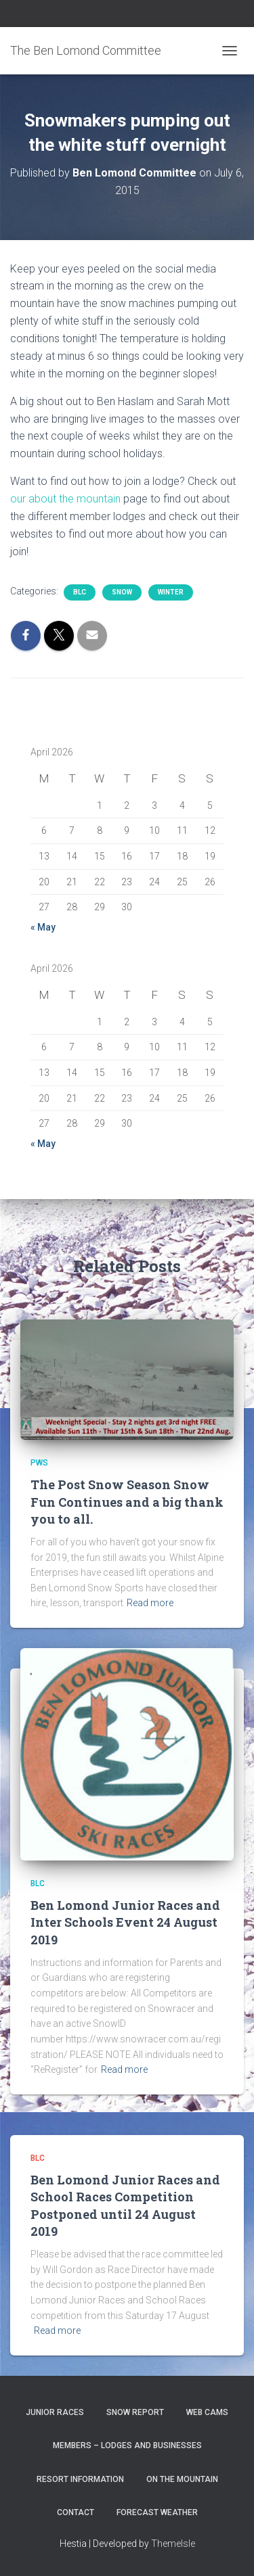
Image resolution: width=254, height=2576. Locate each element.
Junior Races (55, 2412)
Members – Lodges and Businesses (127, 2445)
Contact (75, 2512)
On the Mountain (182, 2479)
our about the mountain (65, 498)
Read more (150, 1602)
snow (122, 592)
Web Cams (207, 2412)
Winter (171, 592)
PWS (39, 1463)
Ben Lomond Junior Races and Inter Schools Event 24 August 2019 (125, 1922)
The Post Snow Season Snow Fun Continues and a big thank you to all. (127, 1501)
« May (43, 927)
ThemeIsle (173, 2543)
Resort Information (80, 2479)
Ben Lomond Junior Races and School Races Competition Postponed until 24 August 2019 (125, 2205)
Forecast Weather (157, 2512)
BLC (79, 592)
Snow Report (135, 2412)
